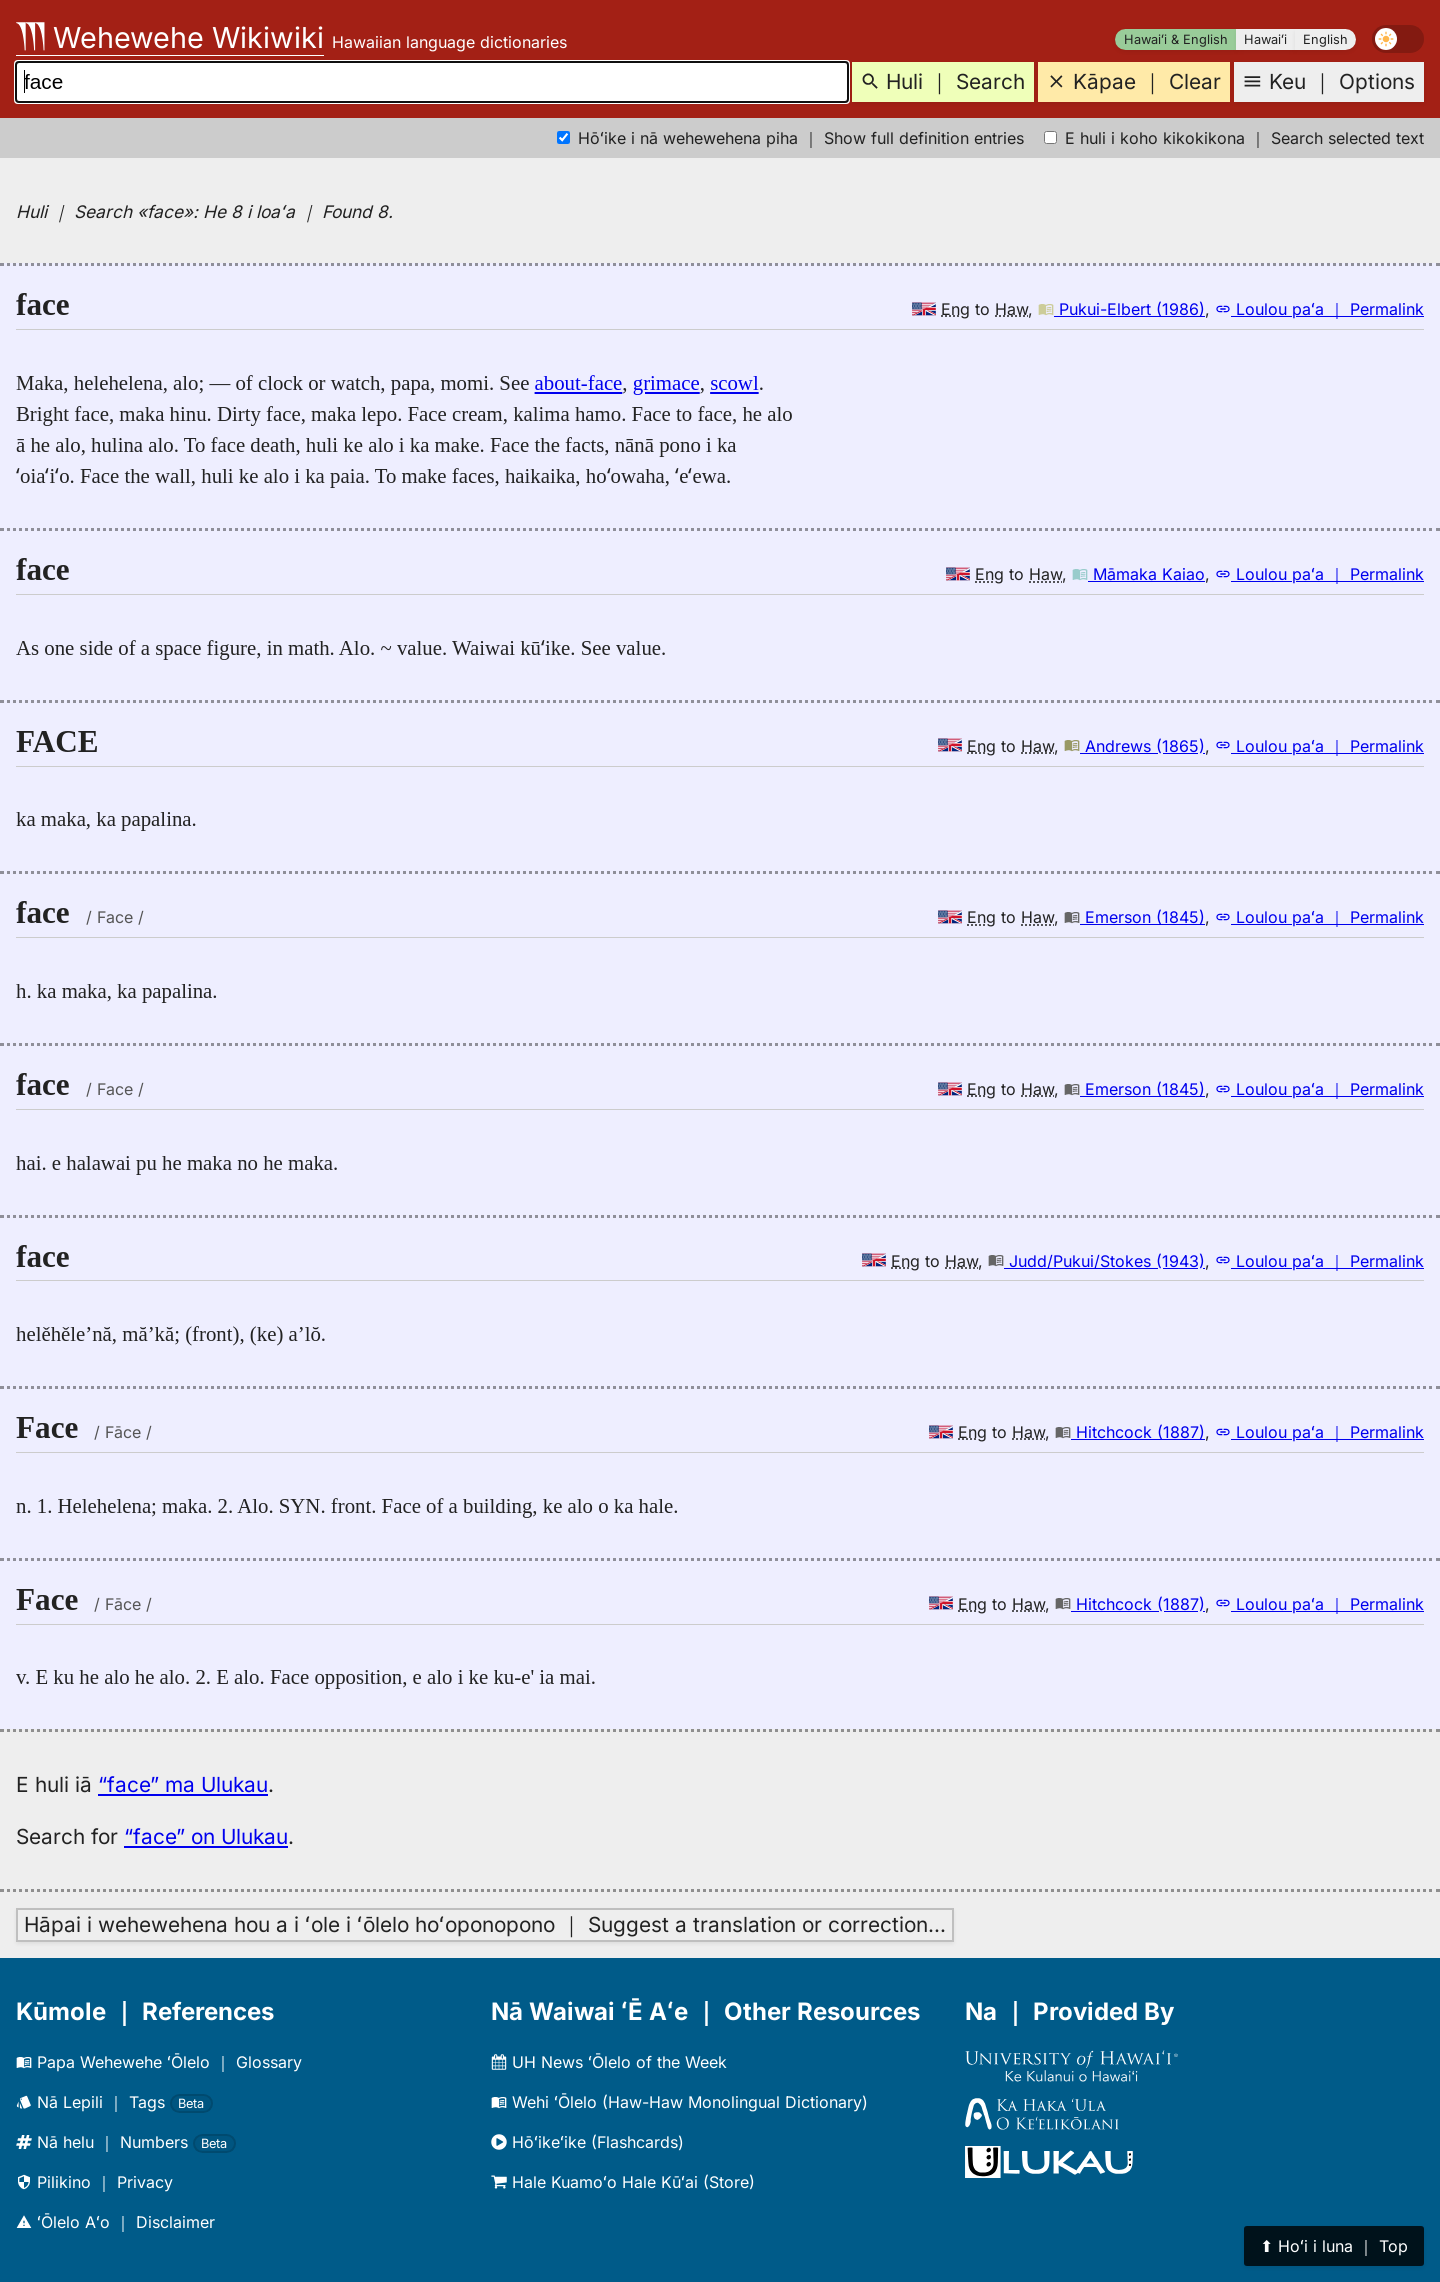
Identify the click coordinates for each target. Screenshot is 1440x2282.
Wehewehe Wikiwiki (170, 37)
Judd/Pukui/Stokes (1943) (1096, 1261)
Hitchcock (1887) (1130, 1432)
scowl (734, 382)
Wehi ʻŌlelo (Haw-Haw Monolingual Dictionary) (679, 2102)
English (1325, 39)
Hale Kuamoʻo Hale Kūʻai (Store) (623, 2182)
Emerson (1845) (1134, 917)
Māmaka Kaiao (1138, 574)
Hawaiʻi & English (1176, 39)
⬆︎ (1334, 2246)
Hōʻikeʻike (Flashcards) (587, 2142)
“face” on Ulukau (206, 1836)
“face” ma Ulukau (183, 1784)
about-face (579, 382)
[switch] (1398, 39)
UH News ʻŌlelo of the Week (609, 2062)
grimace (666, 382)
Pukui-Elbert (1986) (1121, 309)
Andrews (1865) (1134, 746)
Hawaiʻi (1265, 39)
